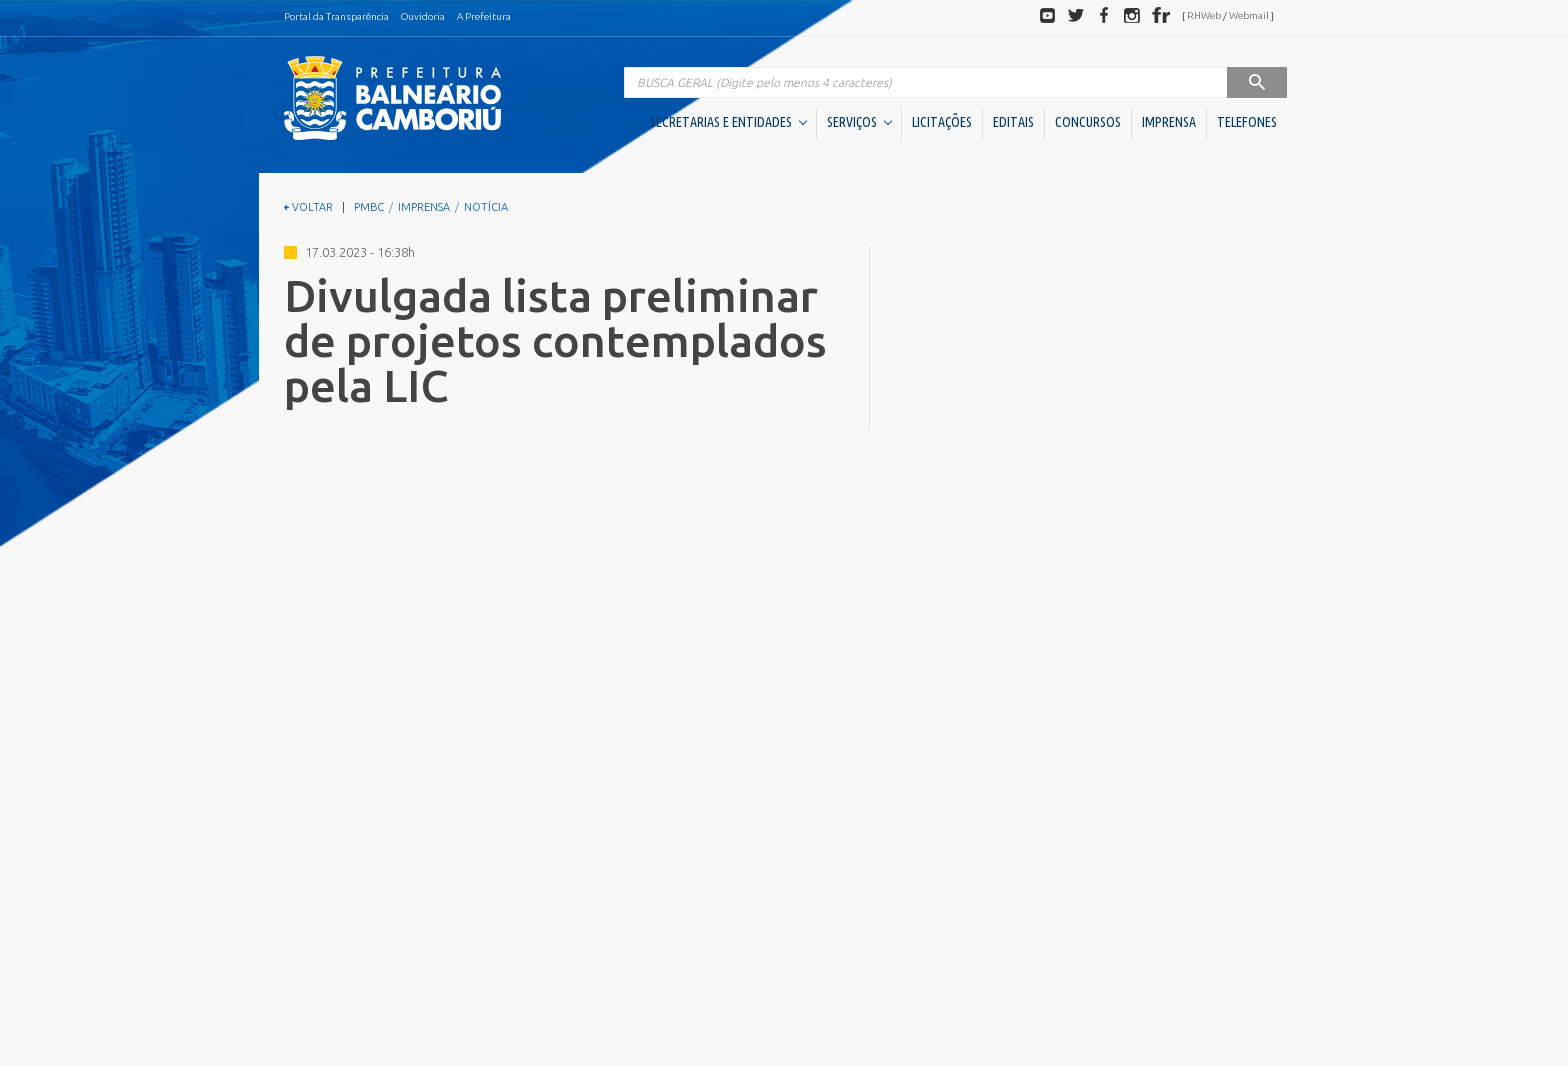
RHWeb (1204, 15)
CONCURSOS (1088, 122)
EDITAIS (1013, 122)
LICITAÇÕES (942, 122)
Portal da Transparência (336, 16)
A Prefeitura (484, 16)
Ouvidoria (423, 16)
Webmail (1249, 15)
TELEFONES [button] (1247, 122)
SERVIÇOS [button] (859, 122)
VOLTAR (308, 207)
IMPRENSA (1169, 122)
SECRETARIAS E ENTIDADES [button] (728, 122)
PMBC (369, 207)
